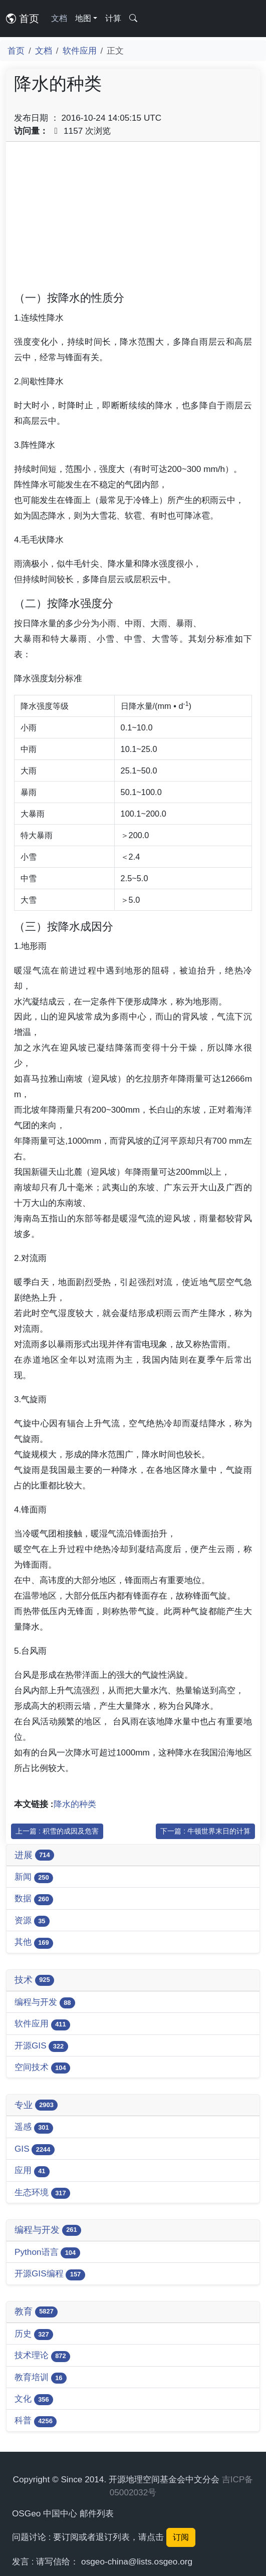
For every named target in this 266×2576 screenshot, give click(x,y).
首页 (22, 18)
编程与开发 (45, 2002)
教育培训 (41, 2378)
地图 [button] (83, 18)
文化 (34, 2399)
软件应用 (80, 51)
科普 (36, 2421)
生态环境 (42, 2193)
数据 (34, 1899)
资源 (32, 1921)
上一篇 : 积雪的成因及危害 (57, 1831)
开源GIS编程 (50, 2274)
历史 (34, 2334)
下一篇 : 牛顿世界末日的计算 (205, 1831)
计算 (113, 18)
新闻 (34, 1877)
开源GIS (41, 2046)
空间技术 (42, 2068)
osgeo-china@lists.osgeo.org (136, 2561)
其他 (34, 1942)
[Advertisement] (133, 220)
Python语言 (47, 2252)
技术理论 (42, 2356)
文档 (59, 18)
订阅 (181, 2537)
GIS (35, 2149)
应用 (32, 2171)
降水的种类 (75, 1804)
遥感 (34, 2127)
